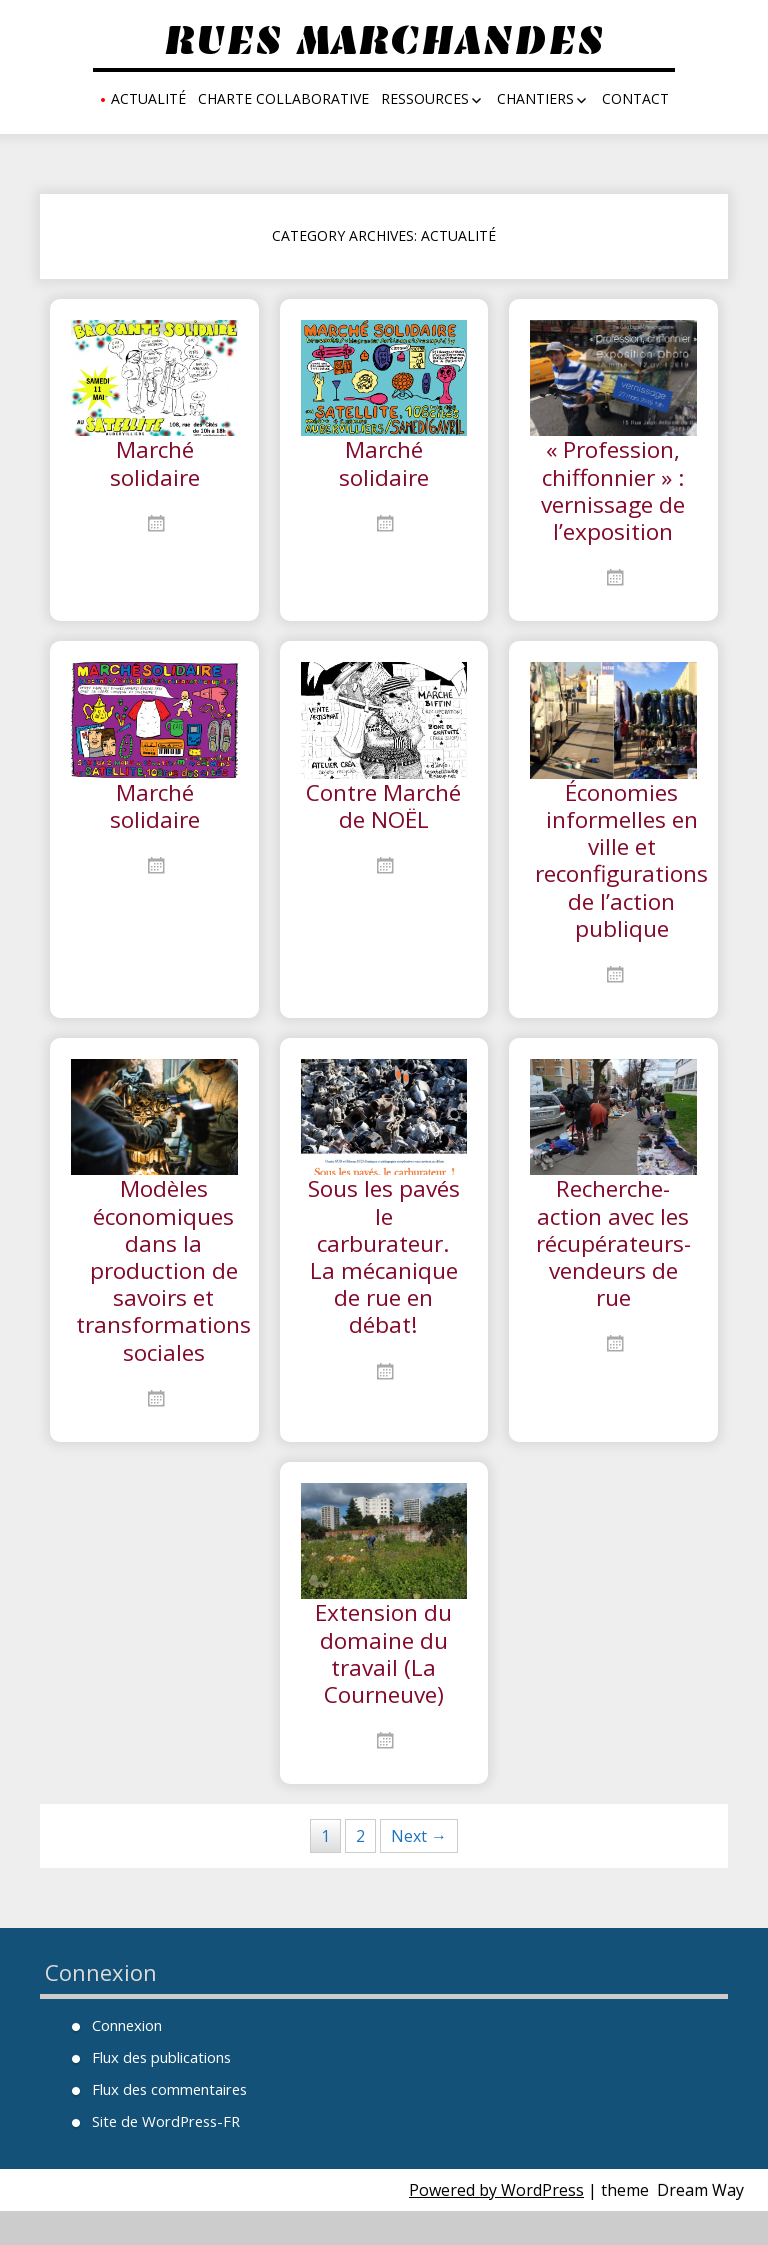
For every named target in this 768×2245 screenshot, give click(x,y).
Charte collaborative (283, 98)
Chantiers (535, 98)
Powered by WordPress (496, 2224)
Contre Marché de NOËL (384, 829)
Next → (419, 1870)
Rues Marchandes (384, 40)
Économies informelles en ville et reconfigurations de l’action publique (627, 872)
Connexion (126, 2059)
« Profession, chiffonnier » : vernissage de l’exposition (613, 494)
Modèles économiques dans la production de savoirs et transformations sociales (167, 1292)
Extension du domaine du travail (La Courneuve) (383, 1684)
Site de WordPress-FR (162, 2155)
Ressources (425, 98)
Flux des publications (159, 2091)
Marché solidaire (154, 465)
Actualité (148, 98)
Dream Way (700, 2224)
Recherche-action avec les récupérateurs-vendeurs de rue (618, 1263)
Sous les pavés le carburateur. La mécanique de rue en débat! (383, 1278)
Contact (635, 98)
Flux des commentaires (167, 2123)
